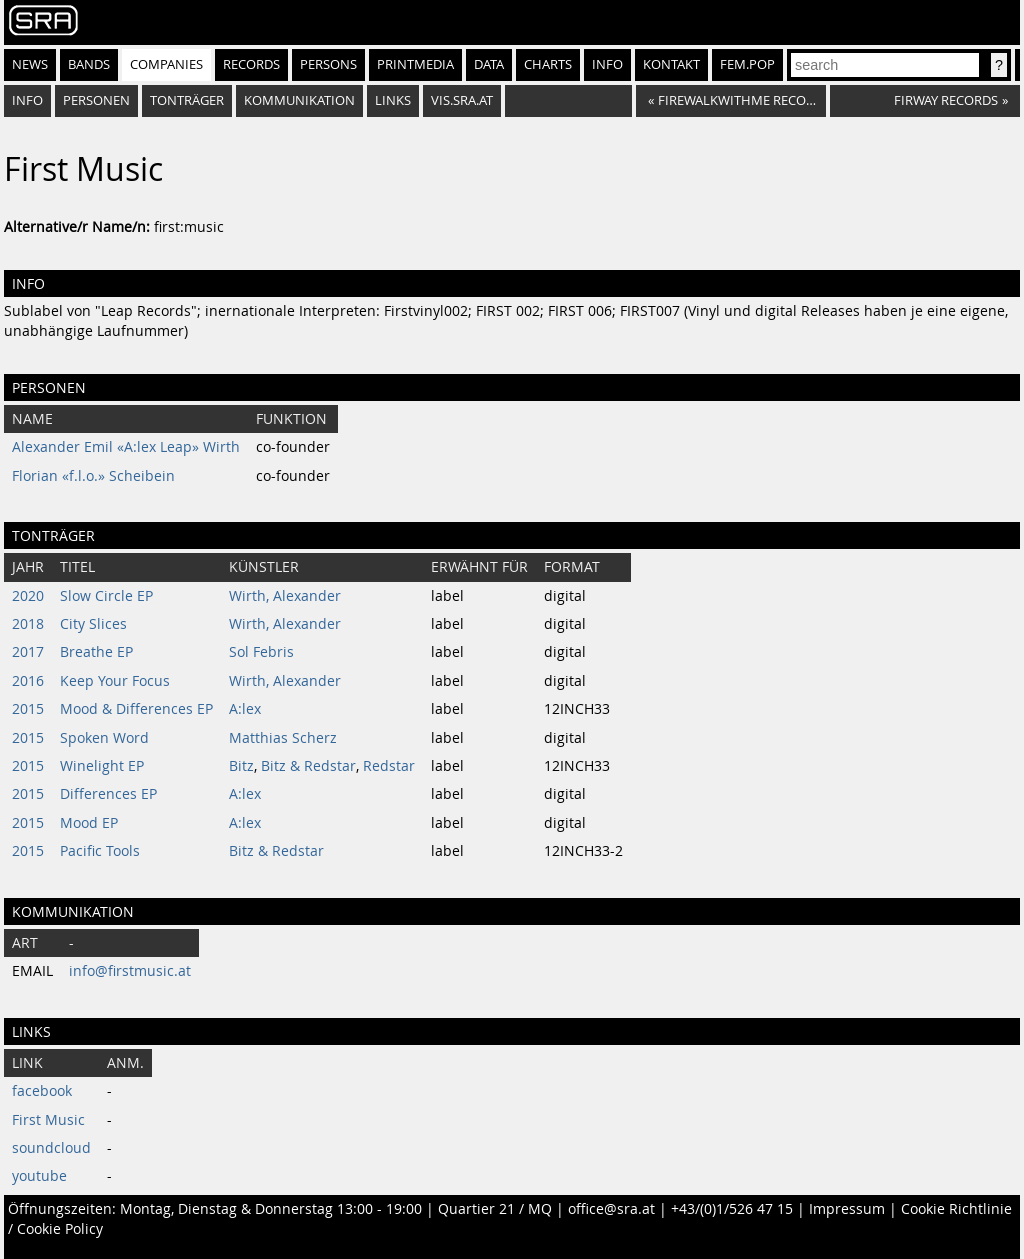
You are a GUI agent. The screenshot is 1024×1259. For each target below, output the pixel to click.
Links (393, 100)
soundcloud (51, 1148)
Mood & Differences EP (136, 709)
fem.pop (747, 64)
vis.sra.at (462, 100)
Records (251, 64)
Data (489, 64)
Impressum (847, 1209)
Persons (328, 64)
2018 (28, 624)
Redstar (389, 766)
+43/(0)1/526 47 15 (732, 1209)
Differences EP (108, 794)
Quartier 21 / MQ (495, 1209)
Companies (166, 64)
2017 (28, 652)
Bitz (241, 766)
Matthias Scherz (283, 738)
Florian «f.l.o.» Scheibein (93, 476)
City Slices (93, 624)
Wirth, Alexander (285, 596)
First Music (48, 1120)
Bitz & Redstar (308, 766)
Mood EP (89, 823)
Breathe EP (96, 652)
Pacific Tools (100, 851)
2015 (28, 709)
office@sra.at (611, 1209)
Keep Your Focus (115, 681)
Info (607, 64)
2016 (28, 681)
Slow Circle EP (106, 596)
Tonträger (187, 100)
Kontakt (671, 64)
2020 (28, 596)
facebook (42, 1091)
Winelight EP (102, 766)
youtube (39, 1176)
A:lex (245, 709)
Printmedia (415, 64)
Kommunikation (299, 100)
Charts (548, 64)
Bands (89, 64)
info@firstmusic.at (130, 971)
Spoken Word (104, 738)
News (30, 64)
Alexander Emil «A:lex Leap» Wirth (126, 447)
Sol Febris (261, 652)
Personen (96, 100)
